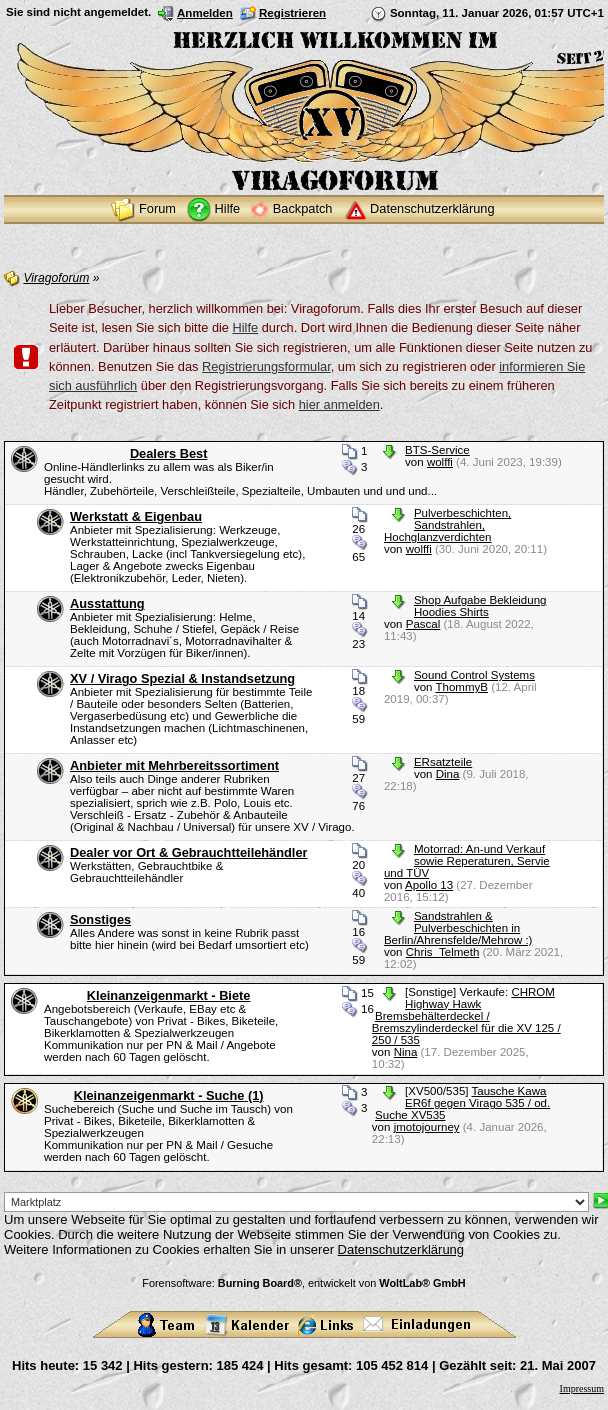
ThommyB (462, 687)
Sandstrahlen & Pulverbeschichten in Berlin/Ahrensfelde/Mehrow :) (458, 928)
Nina (406, 1052)
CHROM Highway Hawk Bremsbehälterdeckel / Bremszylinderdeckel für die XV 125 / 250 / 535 (466, 1016)
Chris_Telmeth (443, 952)
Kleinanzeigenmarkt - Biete (169, 995)
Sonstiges (100, 919)
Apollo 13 (429, 885)
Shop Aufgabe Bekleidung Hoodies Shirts (480, 606)
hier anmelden (339, 404)
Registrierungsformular (266, 366)
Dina (448, 774)
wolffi (440, 462)
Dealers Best (169, 453)
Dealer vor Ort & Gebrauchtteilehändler (189, 852)
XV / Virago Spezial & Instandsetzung (182, 678)
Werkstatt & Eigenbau (136, 516)
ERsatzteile (443, 762)
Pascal (423, 624)
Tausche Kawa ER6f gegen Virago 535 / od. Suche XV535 (462, 1103)
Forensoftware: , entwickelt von (303, 1283)
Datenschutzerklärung (401, 1249)
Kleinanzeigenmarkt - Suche (169, 1095)
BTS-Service (437, 450)
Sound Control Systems (474, 675)
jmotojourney (427, 1127)
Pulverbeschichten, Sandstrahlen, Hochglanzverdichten (447, 525)
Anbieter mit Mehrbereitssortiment (174, 765)
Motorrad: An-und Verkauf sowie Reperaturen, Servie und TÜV (467, 861)
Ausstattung (107, 603)
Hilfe (246, 327)
